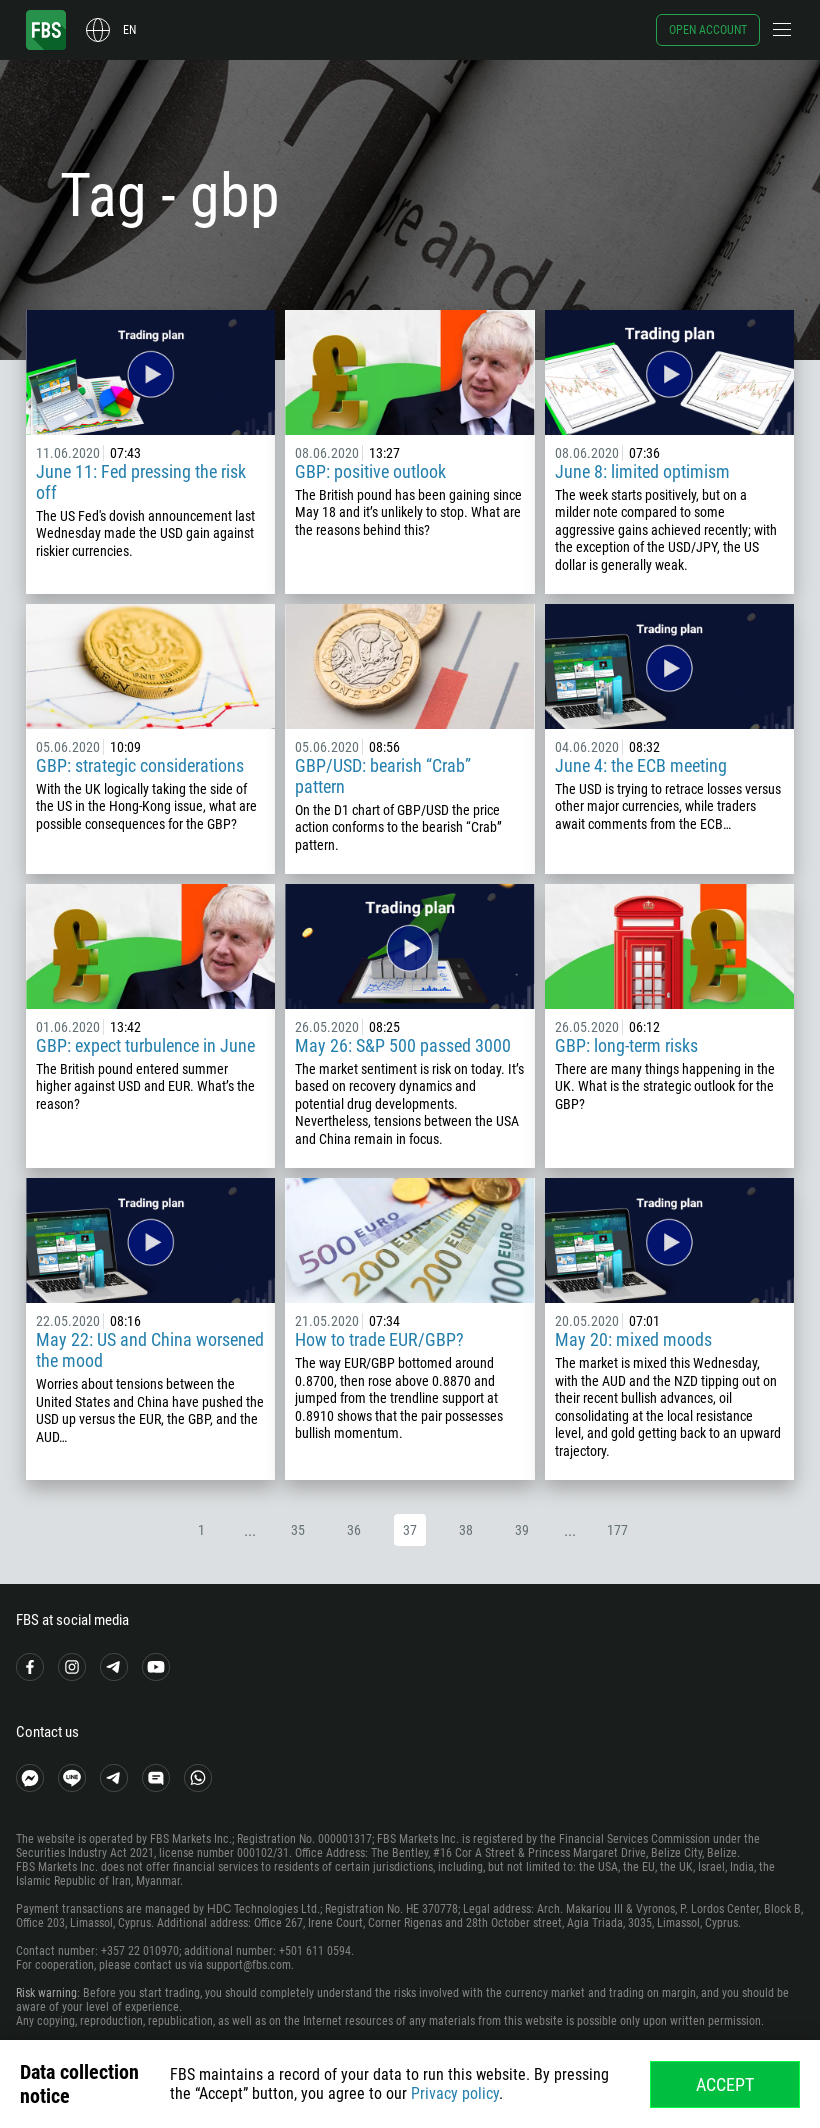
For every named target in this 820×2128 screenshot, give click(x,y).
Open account (708, 30)
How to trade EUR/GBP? (379, 1339)
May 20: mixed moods (633, 1339)
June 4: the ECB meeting (641, 765)
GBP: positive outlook (370, 471)
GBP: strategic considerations (140, 765)
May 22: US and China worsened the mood (150, 1350)
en (129, 30)
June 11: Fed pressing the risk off (141, 482)
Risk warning (46, 1993)
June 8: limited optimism (642, 471)
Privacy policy (455, 2093)
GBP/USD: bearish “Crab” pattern (383, 776)
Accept (725, 2084)
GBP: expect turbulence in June (145, 1045)
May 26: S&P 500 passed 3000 (403, 1045)
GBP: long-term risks (626, 1045)
